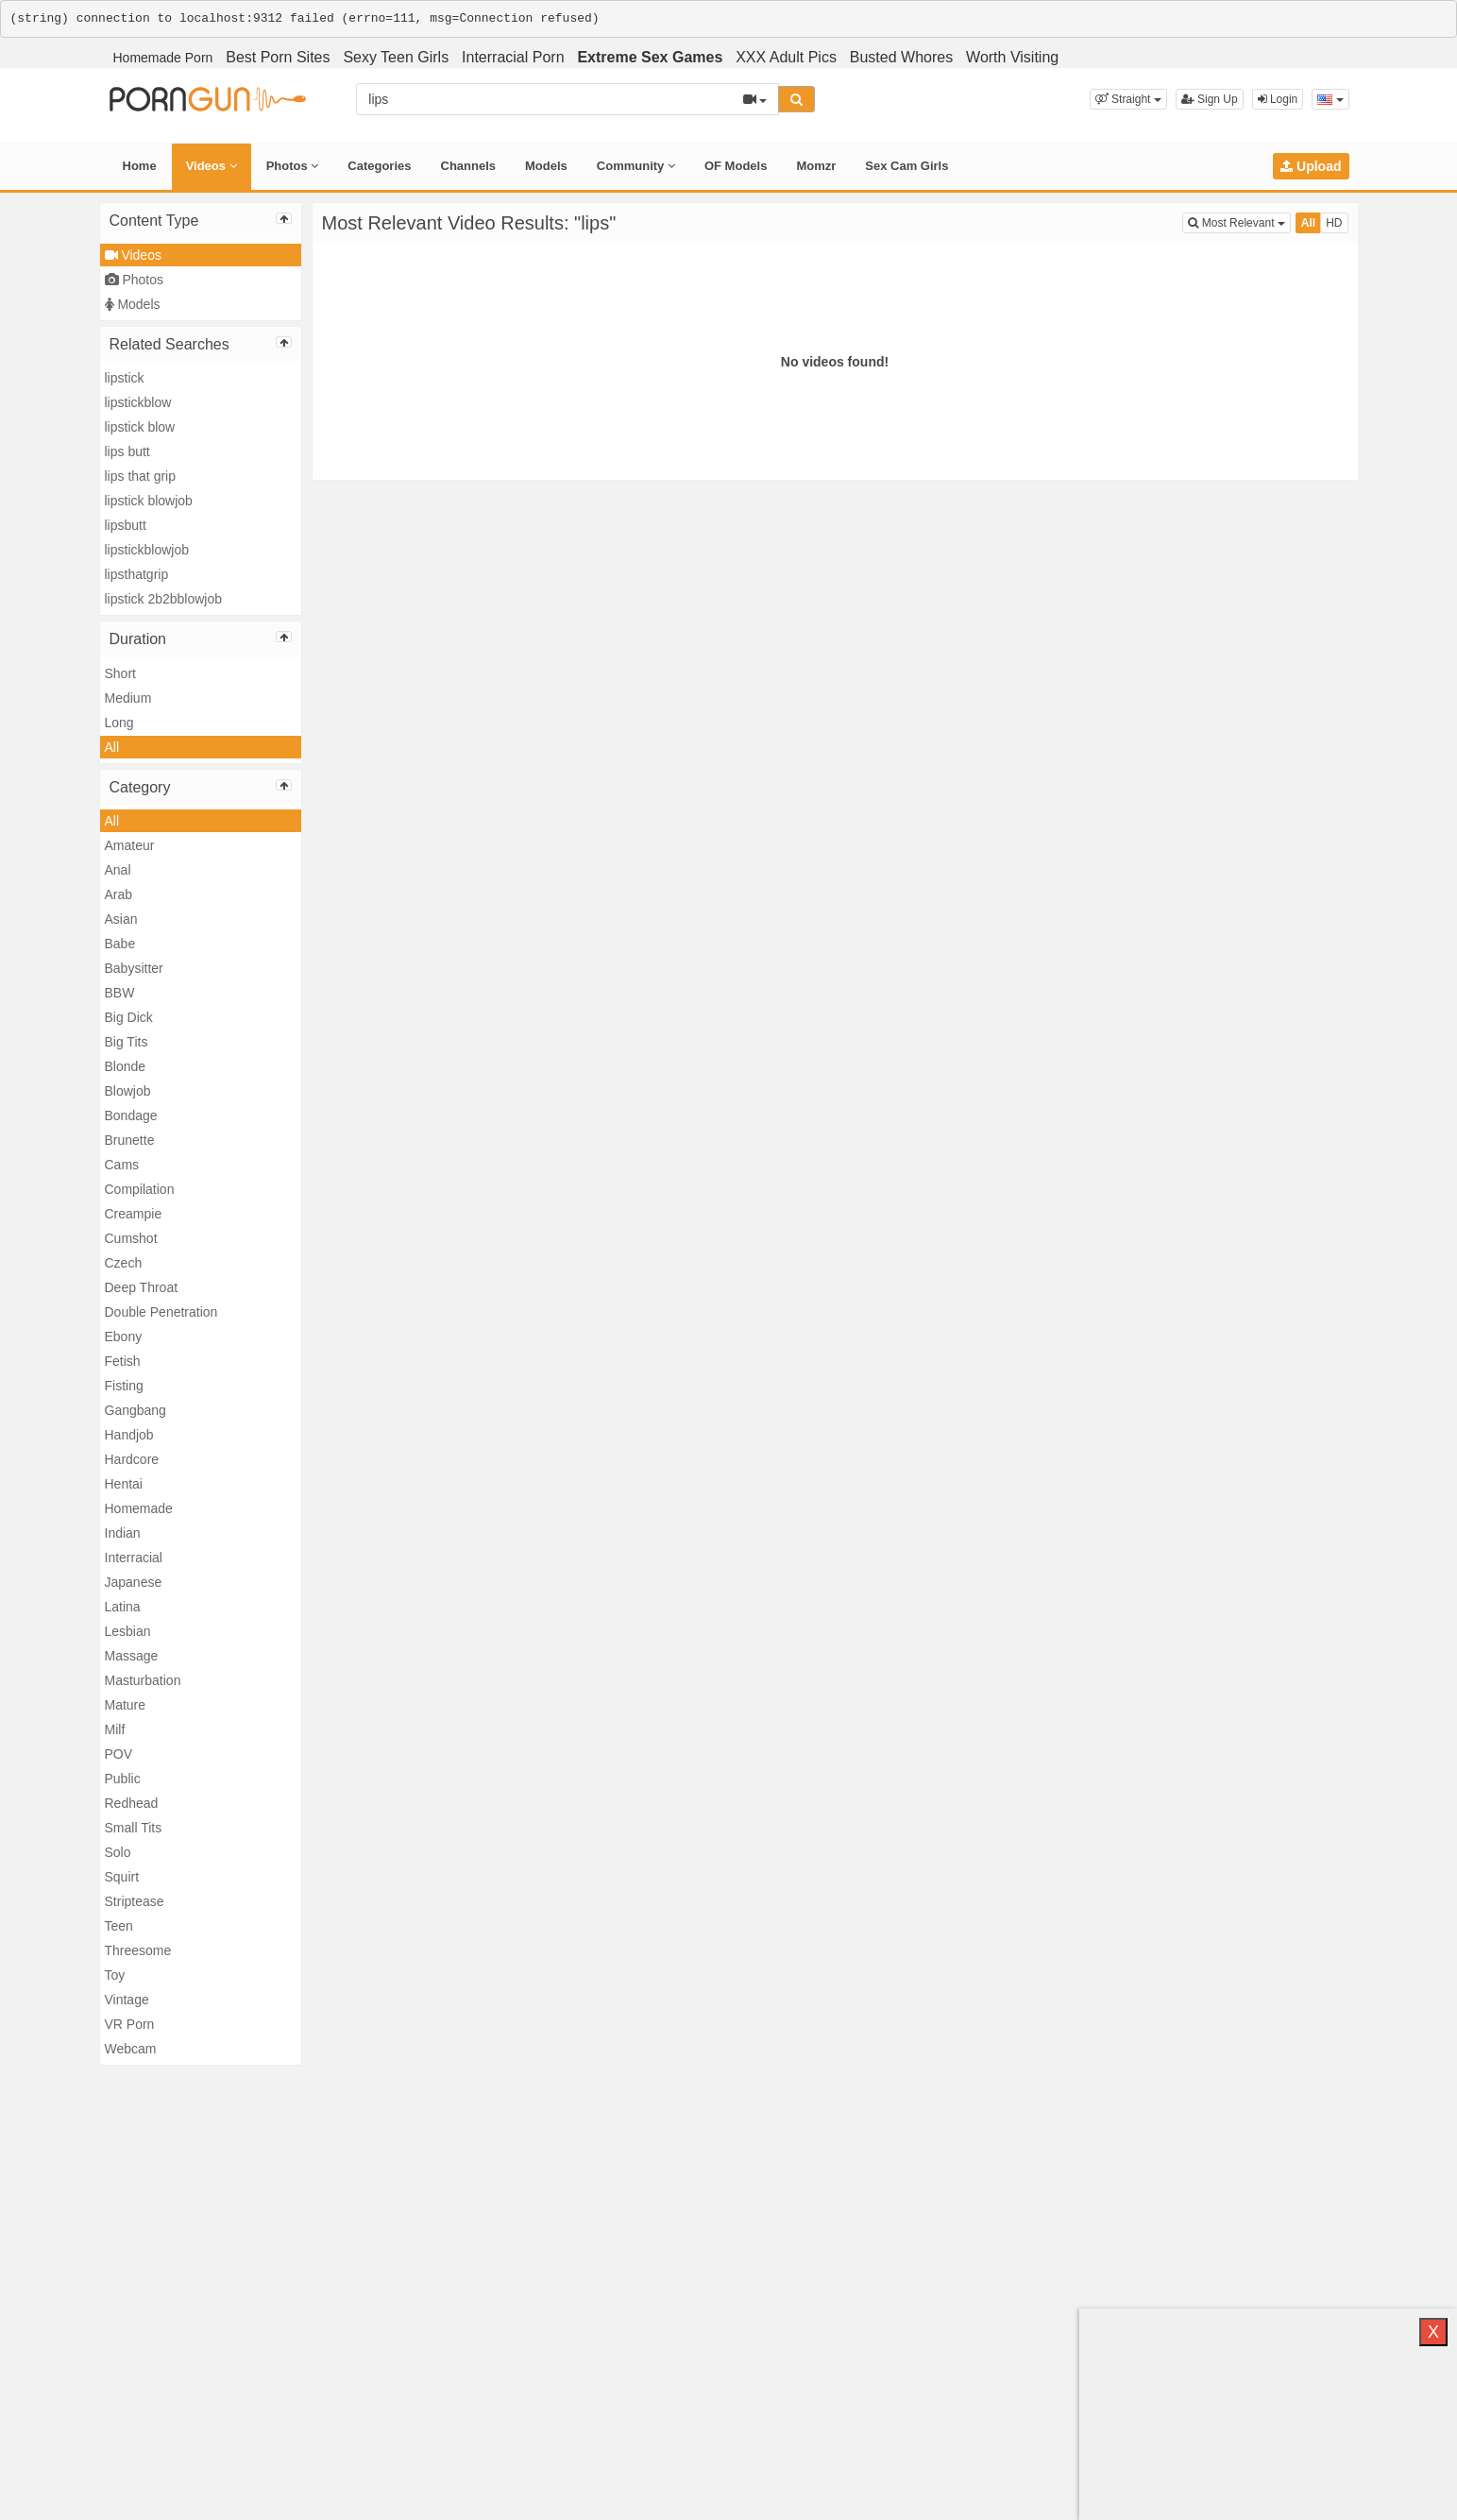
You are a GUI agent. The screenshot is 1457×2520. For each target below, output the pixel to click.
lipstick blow (140, 426)
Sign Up (1209, 99)
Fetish (123, 1361)
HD (1334, 223)
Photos (292, 166)
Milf (115, 1729)
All (112, 747)
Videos (211, 166)
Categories (379, 166)
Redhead (132, 1803)
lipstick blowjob (149, 500)
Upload (1310, 166)
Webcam (131, 2048)
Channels (469, 166)
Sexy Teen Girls (396, 57)
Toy (115, 1975)
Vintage (127, 1999)
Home (140, 166)
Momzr (816, 166)
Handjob (129, 1434)
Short (120, 673)
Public (123, 1778)
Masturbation (143, 1680)
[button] (1128, 99)
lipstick (124, 377)
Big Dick (129, 1017)
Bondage (131, 1115)
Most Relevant (1239, 221)
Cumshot (131, 1238)
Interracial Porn (513, 57)
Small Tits (133, 1827)
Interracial (133, 1557)
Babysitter (134, 968)
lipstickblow (138, 402)
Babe (120, 943)
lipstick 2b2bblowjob (164, 598)
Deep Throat (141, 1287)
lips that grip (140, 476)
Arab (119, 894)
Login (1278, 99)
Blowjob (128, 1090)
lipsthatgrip (137, 574)
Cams (122, 1164)
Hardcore (132, 1459)
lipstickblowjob (147, 549)
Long (119, 722)
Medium (128, 698)
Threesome (138, 1950)
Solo (118, 1852)
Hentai (124, 1483)
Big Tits (126, 1041)
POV (119, 1754)
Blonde (125, 1066)
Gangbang (135, 1410)
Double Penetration (161, 1312)
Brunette (130, 1140)
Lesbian (128, 1631)
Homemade (139, 1508)
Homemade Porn (163, 57)
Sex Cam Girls (906, 166)
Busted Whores (901, 57)
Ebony (124, 1336)
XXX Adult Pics (786, 57)
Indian (123, 1533)
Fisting (124, 1385)
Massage (132, 1655)
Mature (125, 1704)
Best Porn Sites (278, 57)
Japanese (133, 1582)
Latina (123, 1606)
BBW (120, 992)
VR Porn (130, 2024)
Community (636, 166)
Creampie (133, 1213)
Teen (119, 1925)
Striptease (134, 1901)
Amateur (130, 845)
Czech (124, 1262)
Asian (121, 919)
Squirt (122, 1876)
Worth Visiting (1012, 57)
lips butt (127, 451)
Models (546, 166)
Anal (118, 869)
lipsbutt (125, 525)
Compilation (140, 1189)
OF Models (735, 166)
